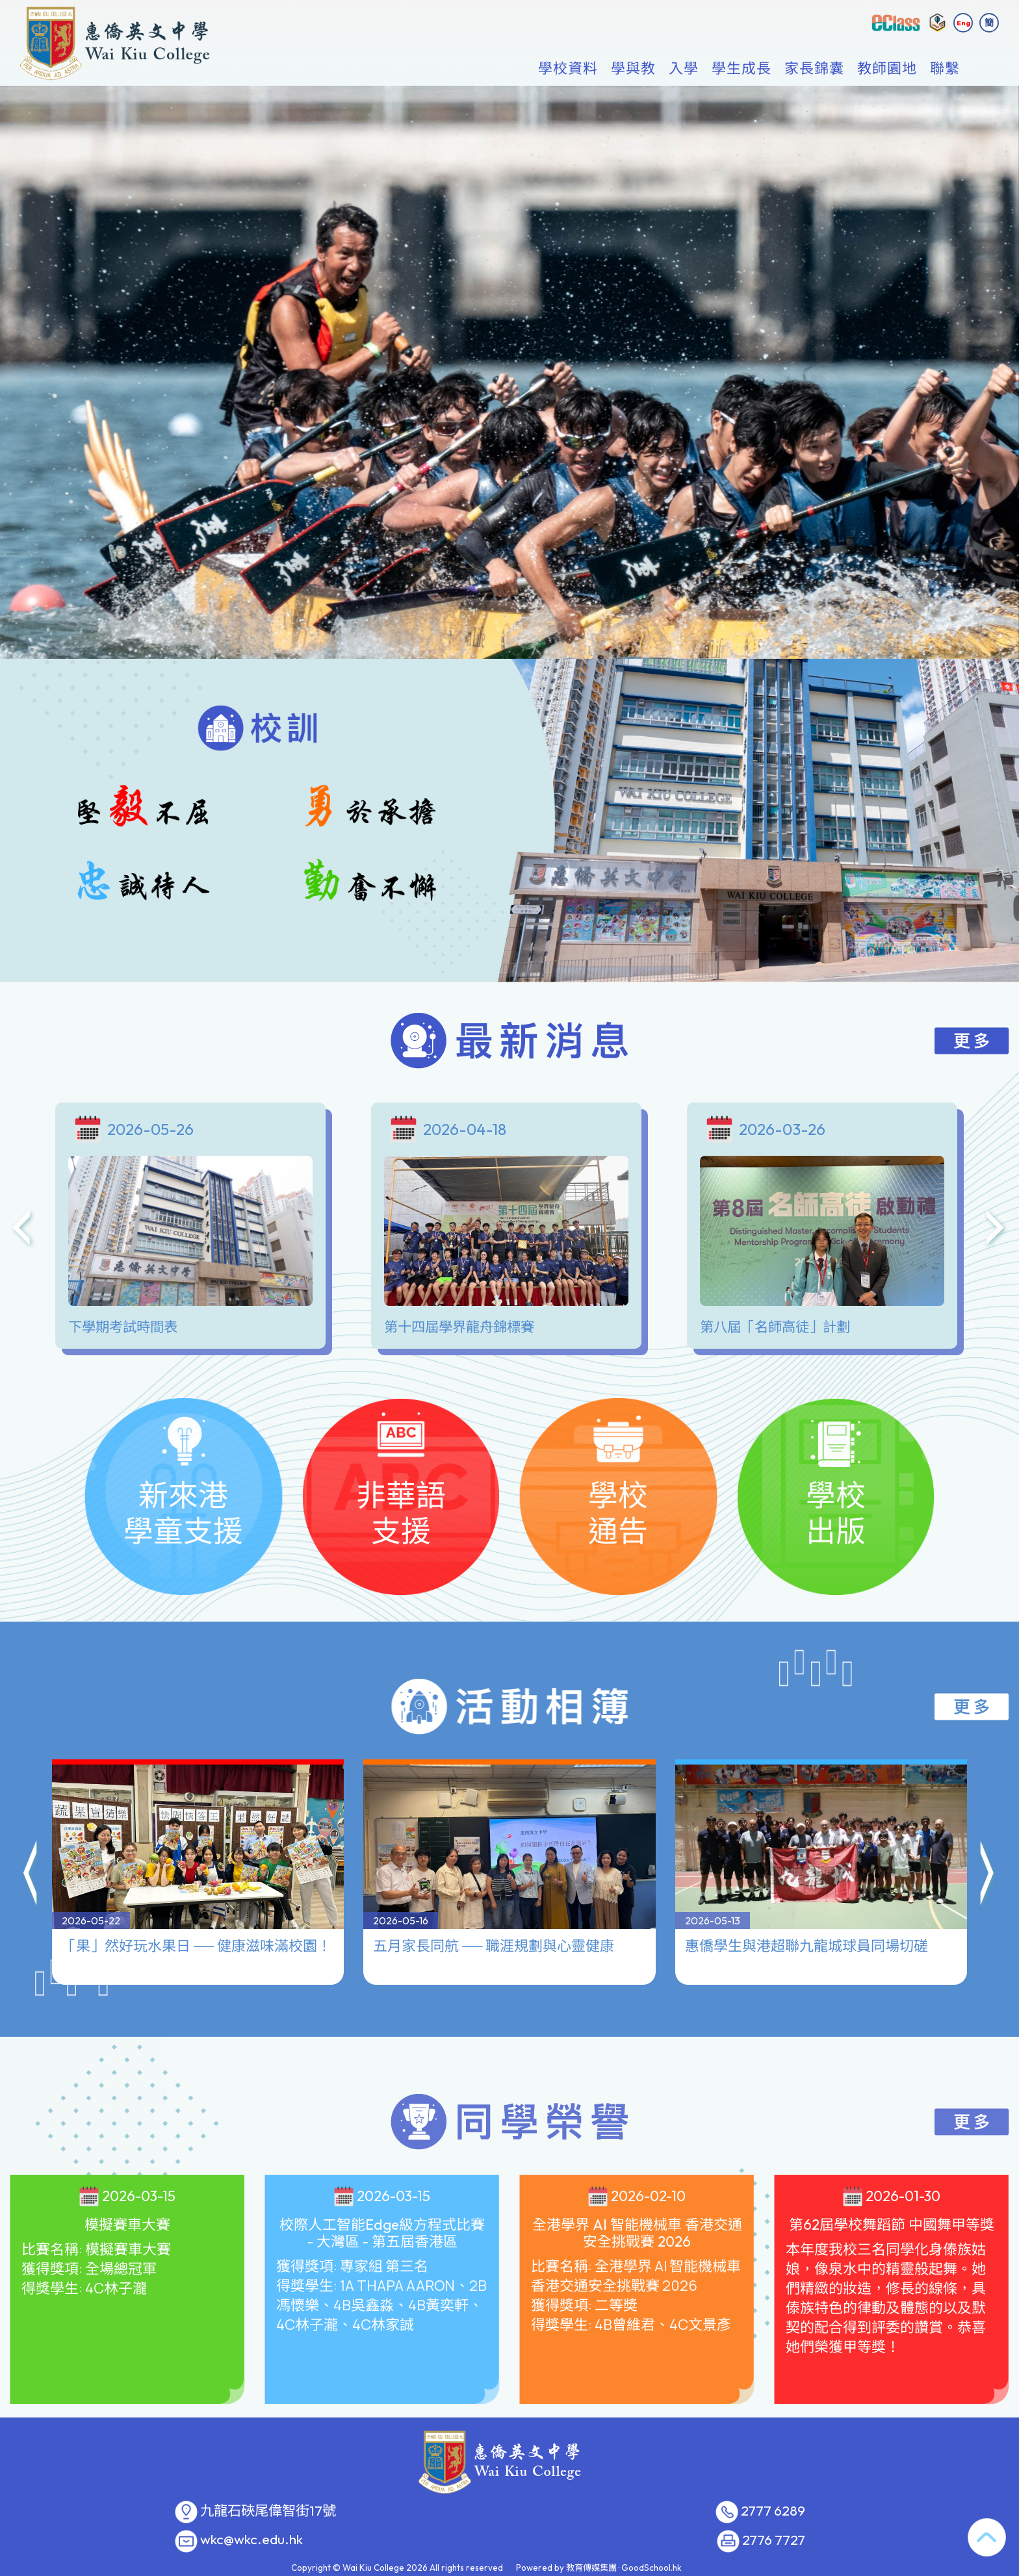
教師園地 (887, 68)
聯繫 (945, 68)
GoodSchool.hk (651, 2567)
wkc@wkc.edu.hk (251, 2539)
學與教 (633, 68)
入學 (684, 68)
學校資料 (568, 68)
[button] (31, 1815)
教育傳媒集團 (591, 2567)
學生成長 (741, 68)
